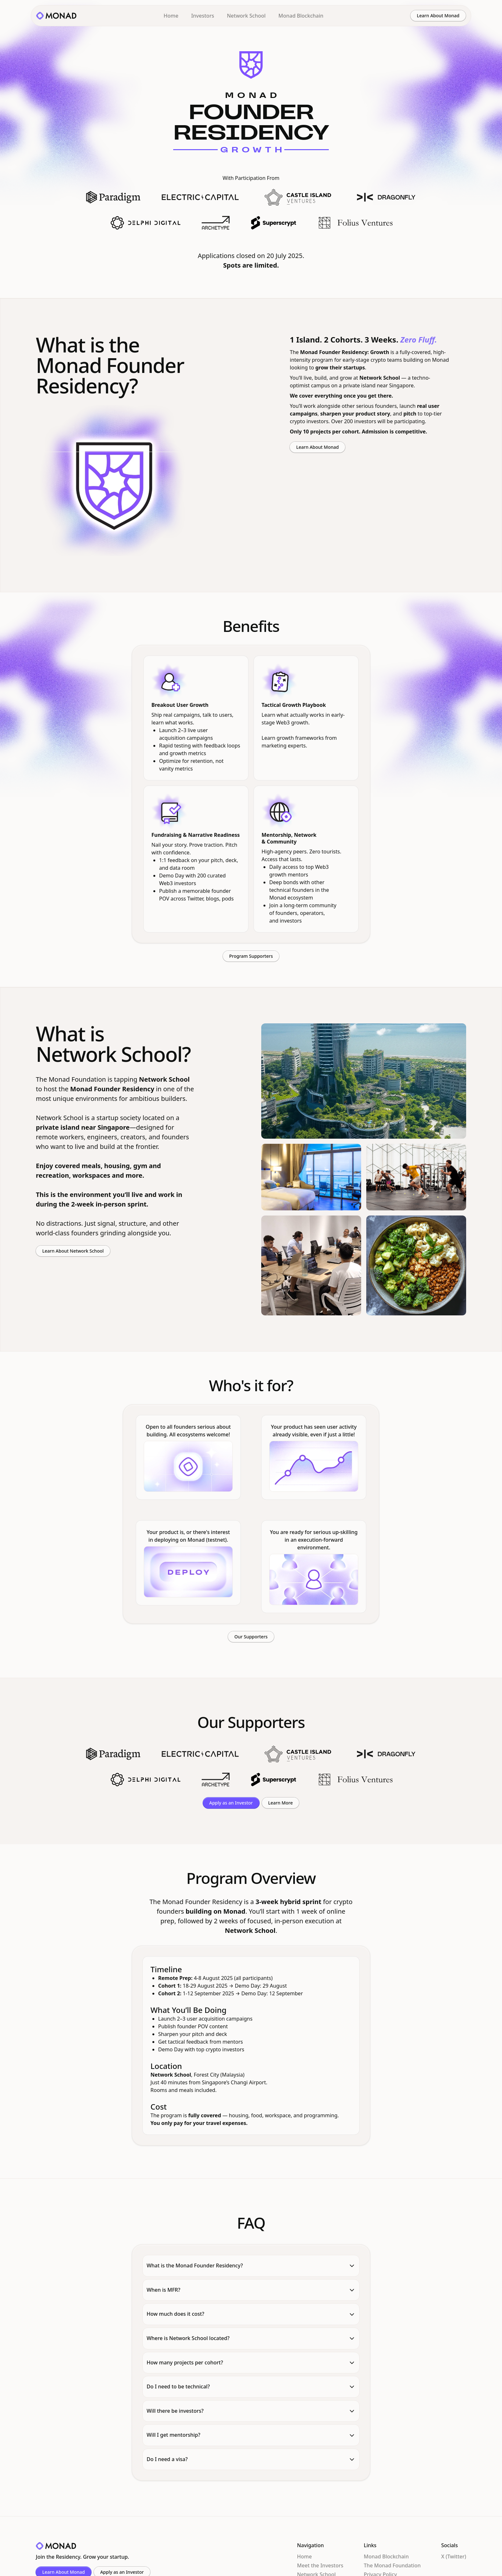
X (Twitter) (453, 2556)
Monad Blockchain (301, 15)
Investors (202, 15)
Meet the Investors (320, 2565)
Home (171, 15)
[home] (56, 16)
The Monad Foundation (392, 2565)
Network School (246, 15)
